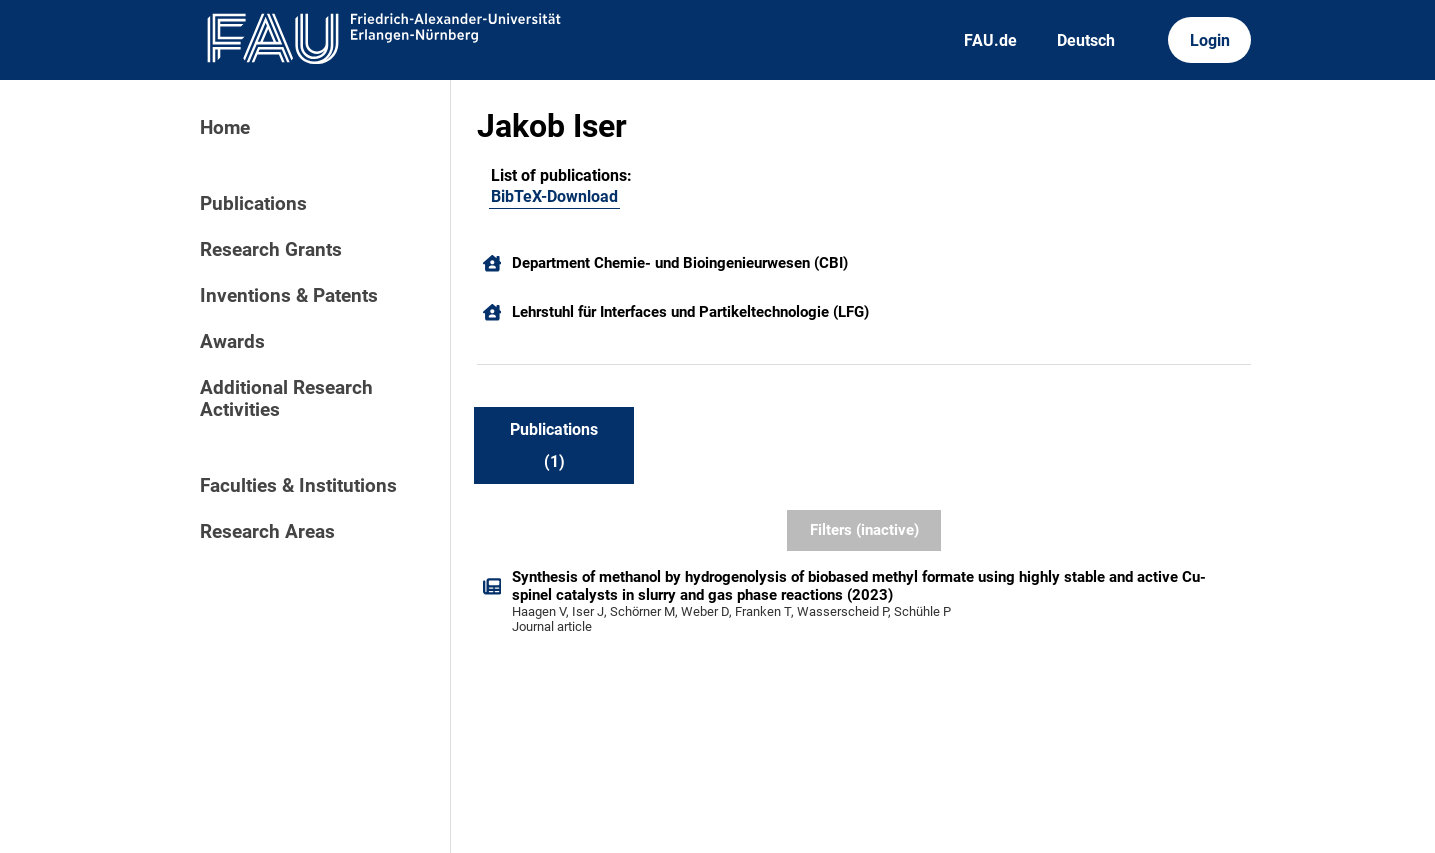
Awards (232, 342)
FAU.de (990, 40)
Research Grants (271, 250)
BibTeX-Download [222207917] (554, 196)
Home (225, 128)
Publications (253, 204)
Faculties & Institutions (298, 486)
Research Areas (267, 532)
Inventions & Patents (289, 296)
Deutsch (1086, 40)
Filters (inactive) (864, 530)
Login (1210, 40)
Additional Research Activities (286, 399)
